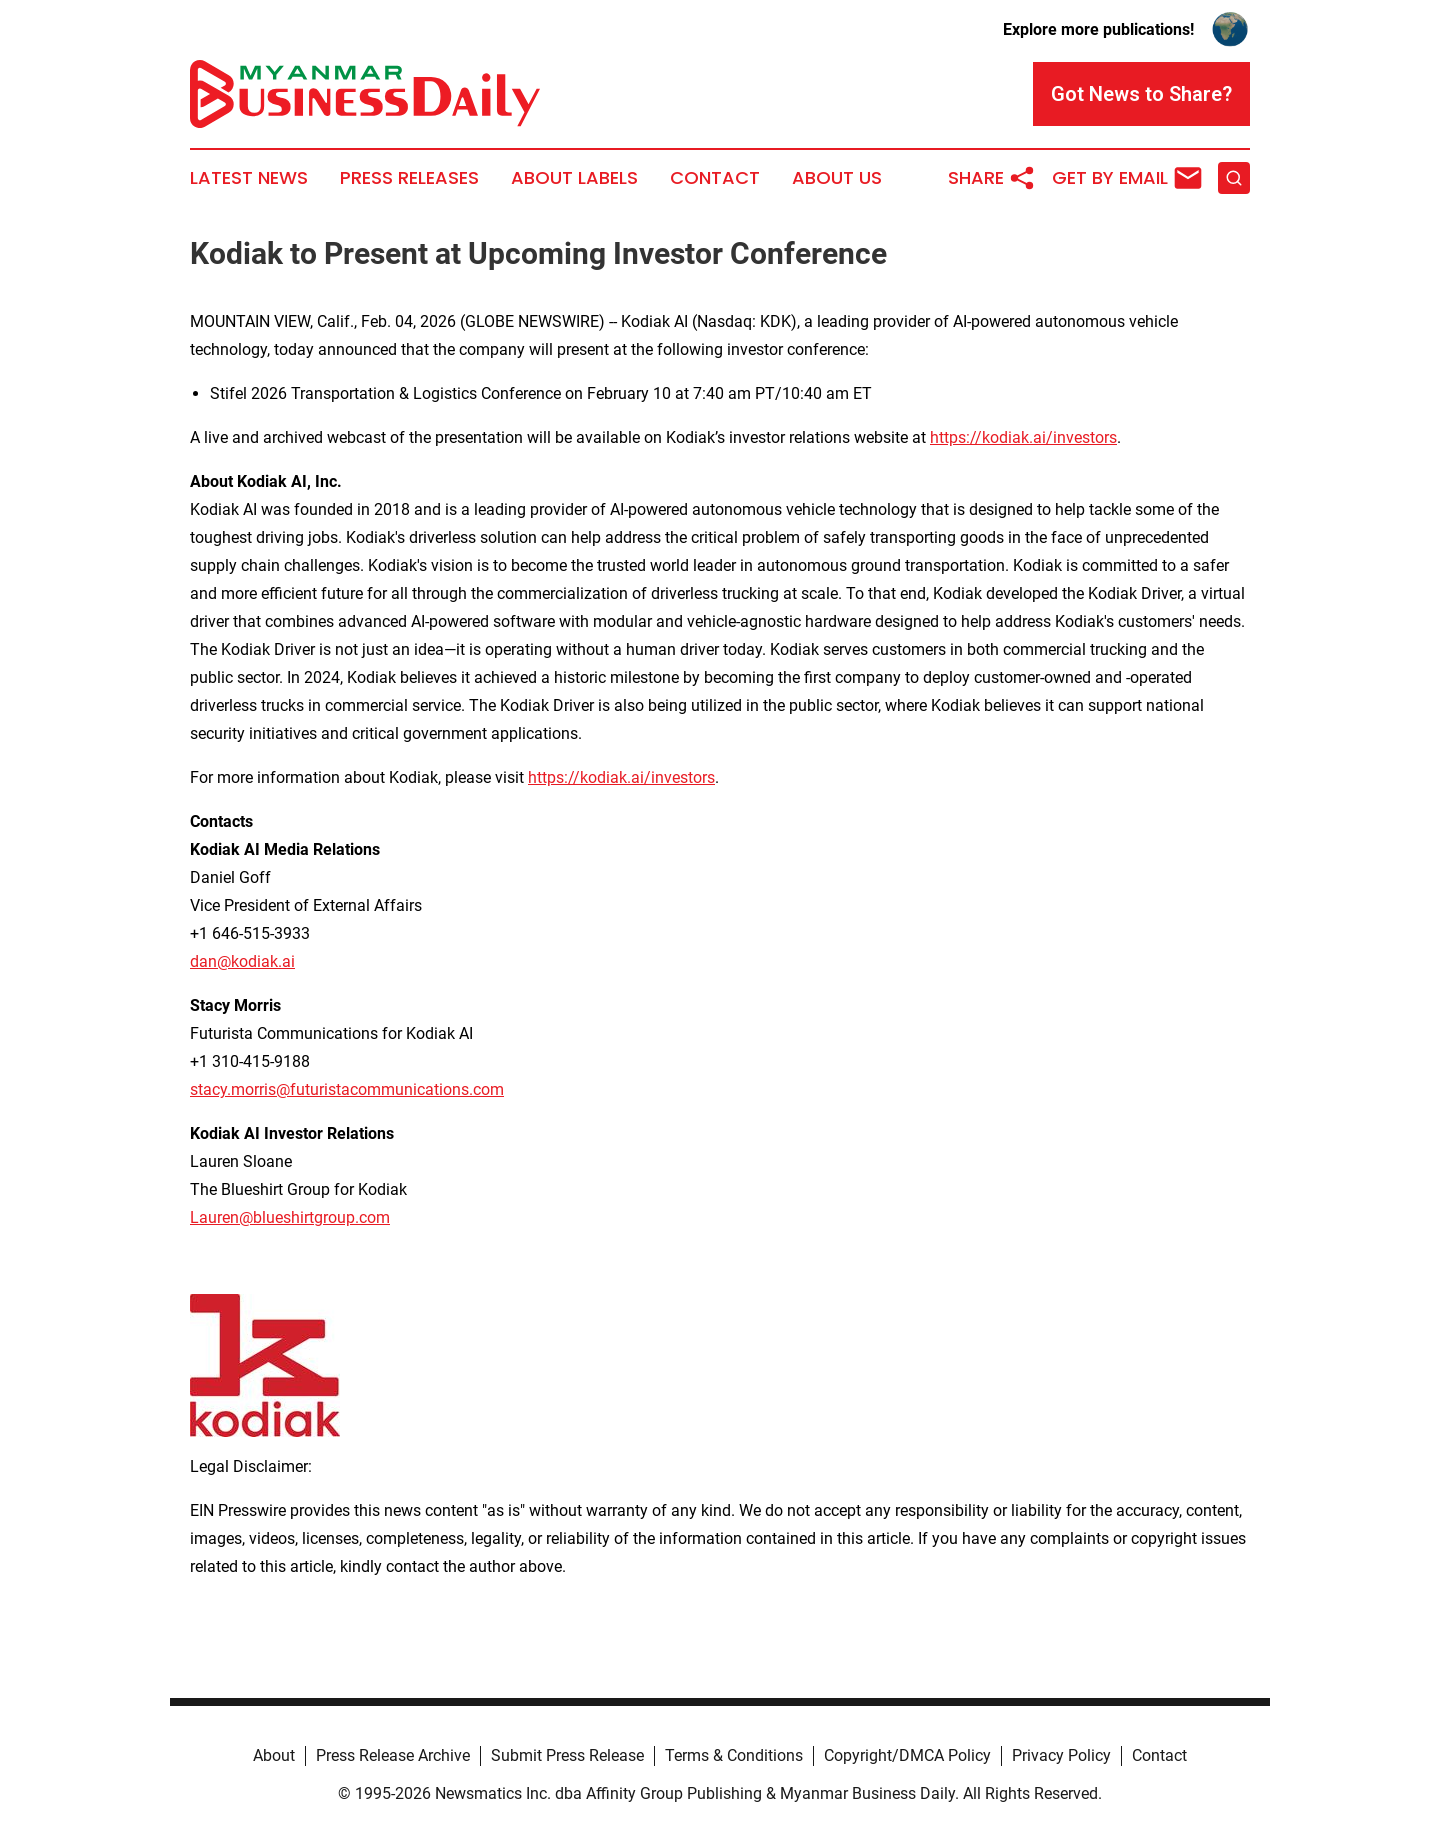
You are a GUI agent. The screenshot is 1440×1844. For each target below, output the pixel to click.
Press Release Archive (393, 1755)
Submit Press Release (567, 1755)
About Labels (574, 178)
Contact (715, 178)
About (274, 1755)
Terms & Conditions (734, 1755)
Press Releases (409, 178)
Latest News (249, 178)
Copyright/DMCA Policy (907, 1755)
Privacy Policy (1061, 1755)
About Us (837, 178)
